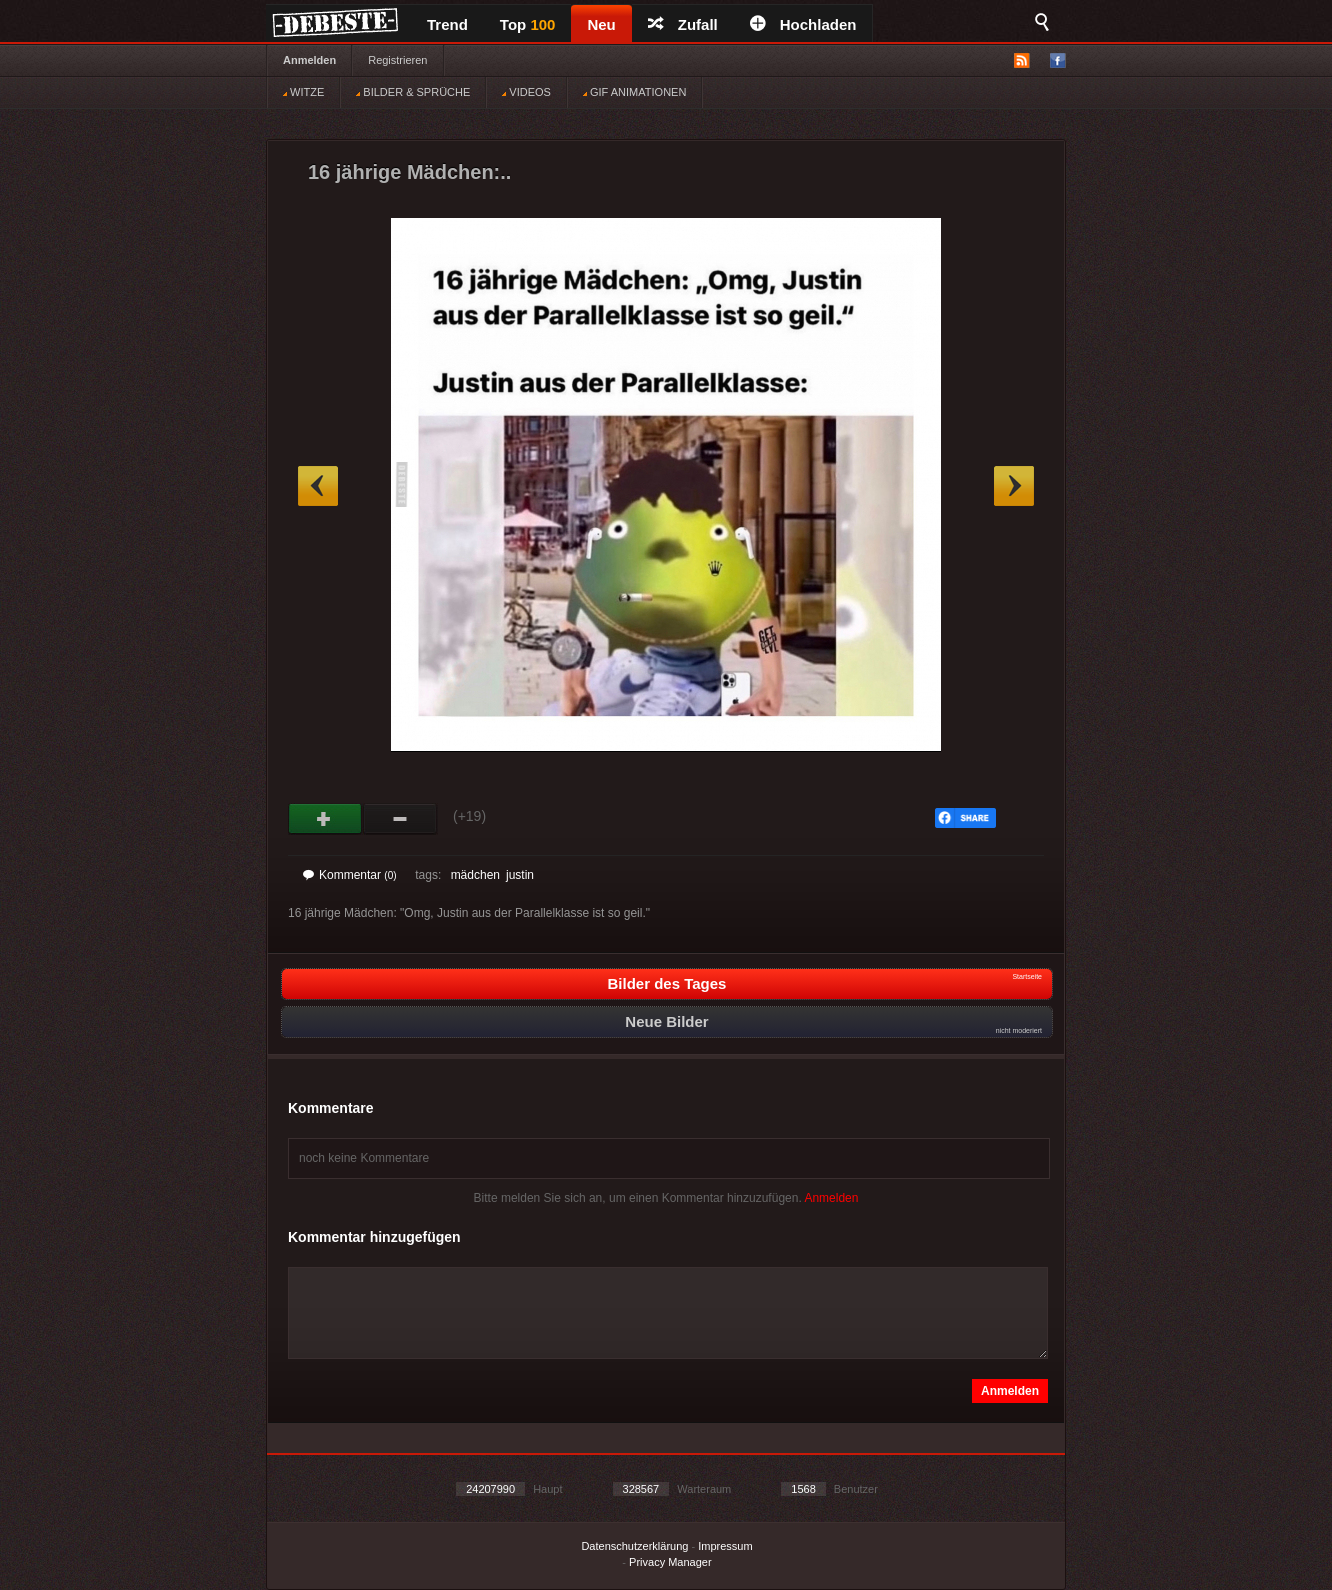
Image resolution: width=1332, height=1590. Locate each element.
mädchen (475, 875)
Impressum (725, 1546)
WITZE (303, 92)
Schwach (400, 819)
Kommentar (350, 875)
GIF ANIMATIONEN (634, 92)
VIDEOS (526, 92)
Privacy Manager (670, 1562)
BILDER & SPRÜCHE (413, 92)
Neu (601, 24)
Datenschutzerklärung (634, 1546)
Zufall (683, 24)
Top (528, 24)
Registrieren (397, 60)
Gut (325, 819)
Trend (447, 24)
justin (520, 875)
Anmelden (309, 60)
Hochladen (803, 24)
